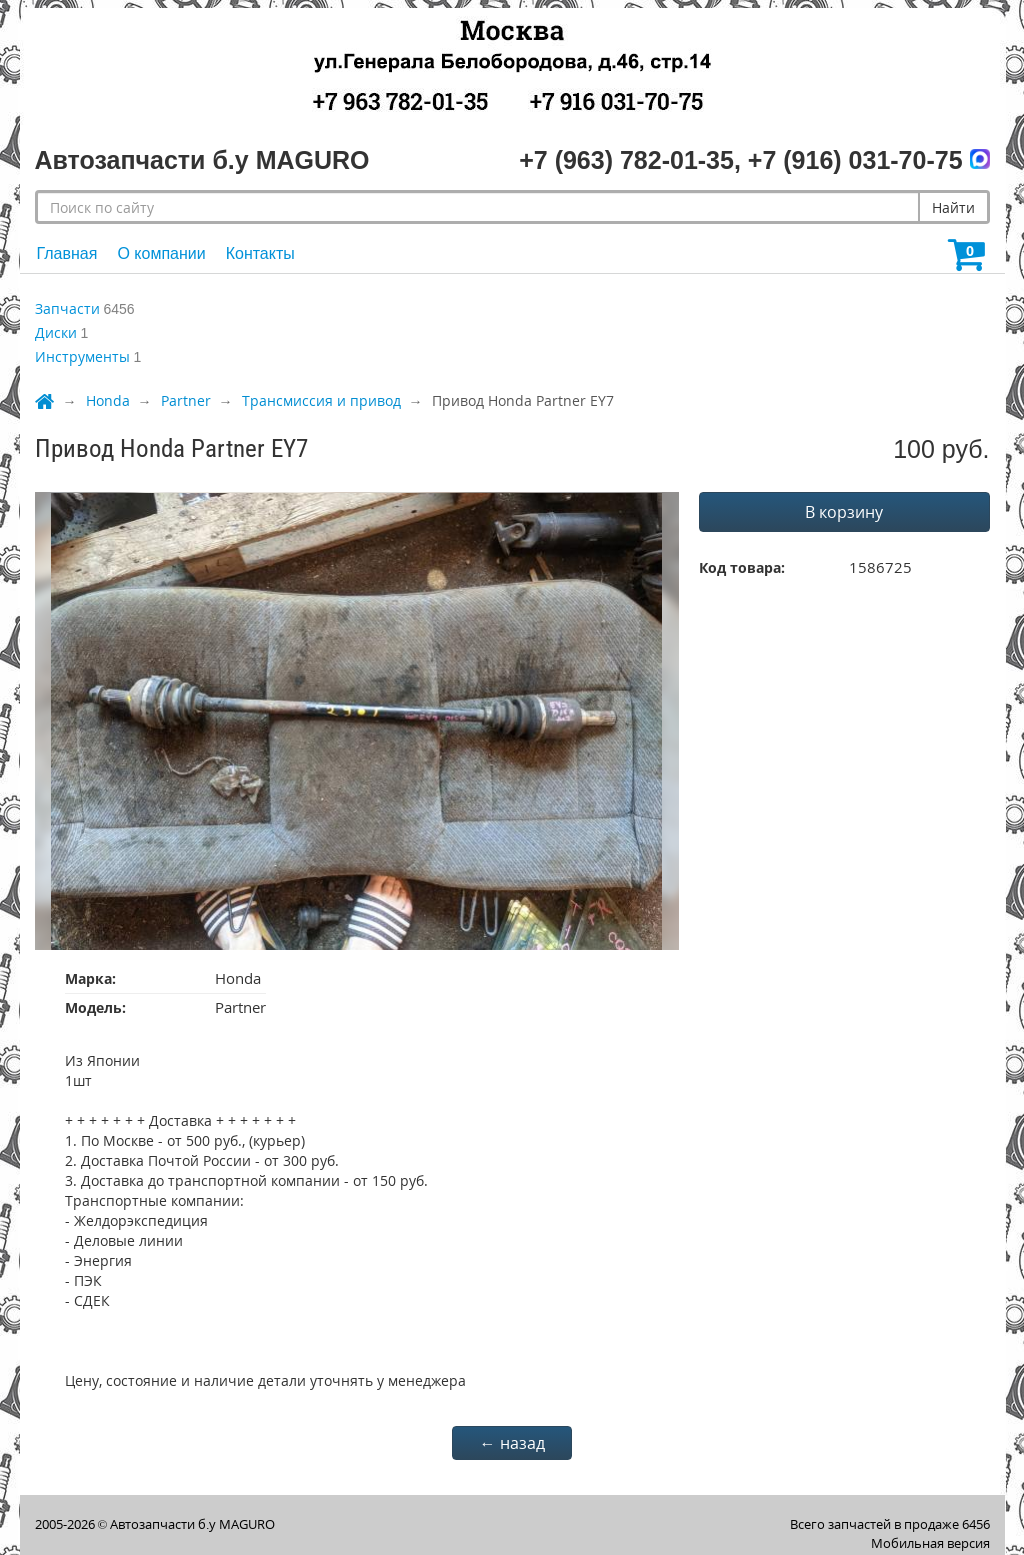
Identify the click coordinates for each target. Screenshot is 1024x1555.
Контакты (260, 253)
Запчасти (67, 308)
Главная (67, 253)
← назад (512, 1443)
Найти (953, 207)
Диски (56, 332)
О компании (161, 253)
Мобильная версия (930, 1543)
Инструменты (82, 356)
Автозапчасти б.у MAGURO (192, 1524)
